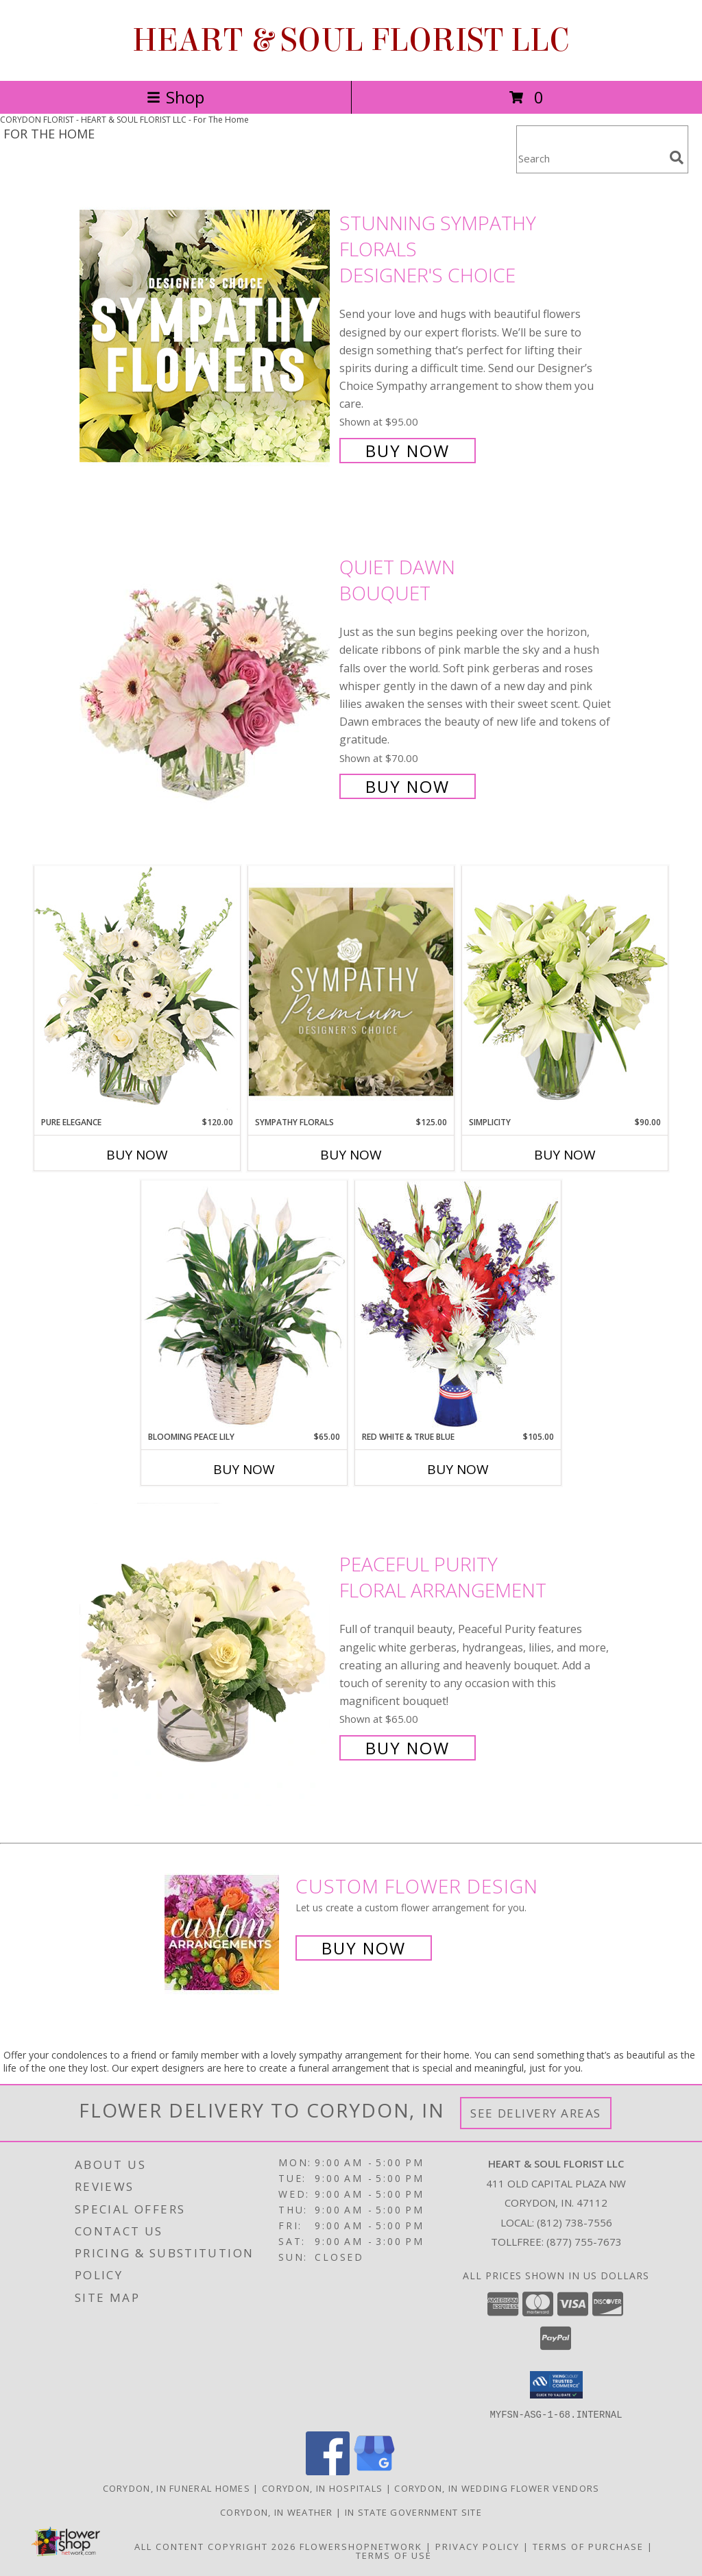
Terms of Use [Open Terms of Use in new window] (394, 2555)
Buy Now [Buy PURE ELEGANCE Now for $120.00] (137, 1155)
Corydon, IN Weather (276, 2511)
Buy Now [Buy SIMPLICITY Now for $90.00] (565, 1155)
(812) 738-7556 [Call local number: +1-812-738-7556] (574, 2222)
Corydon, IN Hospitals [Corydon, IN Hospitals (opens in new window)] (322, 2487)
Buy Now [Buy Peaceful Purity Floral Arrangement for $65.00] (407, 1748)
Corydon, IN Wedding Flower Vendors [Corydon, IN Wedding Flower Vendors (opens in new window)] (496, 2487)
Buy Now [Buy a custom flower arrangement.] (364, 1948)
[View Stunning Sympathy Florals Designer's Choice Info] (206, 335)
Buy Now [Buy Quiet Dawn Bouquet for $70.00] (407, 786)
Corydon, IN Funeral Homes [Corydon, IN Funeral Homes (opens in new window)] (177, 2487)
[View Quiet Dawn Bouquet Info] (206, 675)
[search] (677, 157)
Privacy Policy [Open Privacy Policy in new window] (477, 2546)
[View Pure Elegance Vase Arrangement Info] (137, 990)
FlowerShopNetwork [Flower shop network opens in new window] (361, 2546)
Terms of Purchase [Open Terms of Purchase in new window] (588, 2546)
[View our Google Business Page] (374, 2470)
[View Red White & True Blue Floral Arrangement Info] (458, 1305)
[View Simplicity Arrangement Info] (565, 990)
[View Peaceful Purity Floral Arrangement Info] (206, 1654)
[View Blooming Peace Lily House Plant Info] (244, 1305)
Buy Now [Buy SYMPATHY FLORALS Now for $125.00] (351, 1155)
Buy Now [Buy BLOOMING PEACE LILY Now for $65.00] (244, 1469)
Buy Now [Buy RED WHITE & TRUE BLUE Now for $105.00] (458, 1469)
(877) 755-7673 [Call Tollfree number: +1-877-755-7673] (584, 2241)
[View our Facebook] (328, 2470)
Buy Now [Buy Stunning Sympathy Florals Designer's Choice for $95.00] (407, 450)
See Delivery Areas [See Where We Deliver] (535, 2113)
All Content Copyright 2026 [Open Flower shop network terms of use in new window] (215, 2546)
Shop (175, 97)
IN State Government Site (413, 2511)
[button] (556, 2385)
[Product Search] (590, 158)
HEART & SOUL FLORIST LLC (351, 40)
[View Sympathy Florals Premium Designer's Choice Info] (351, 991)
